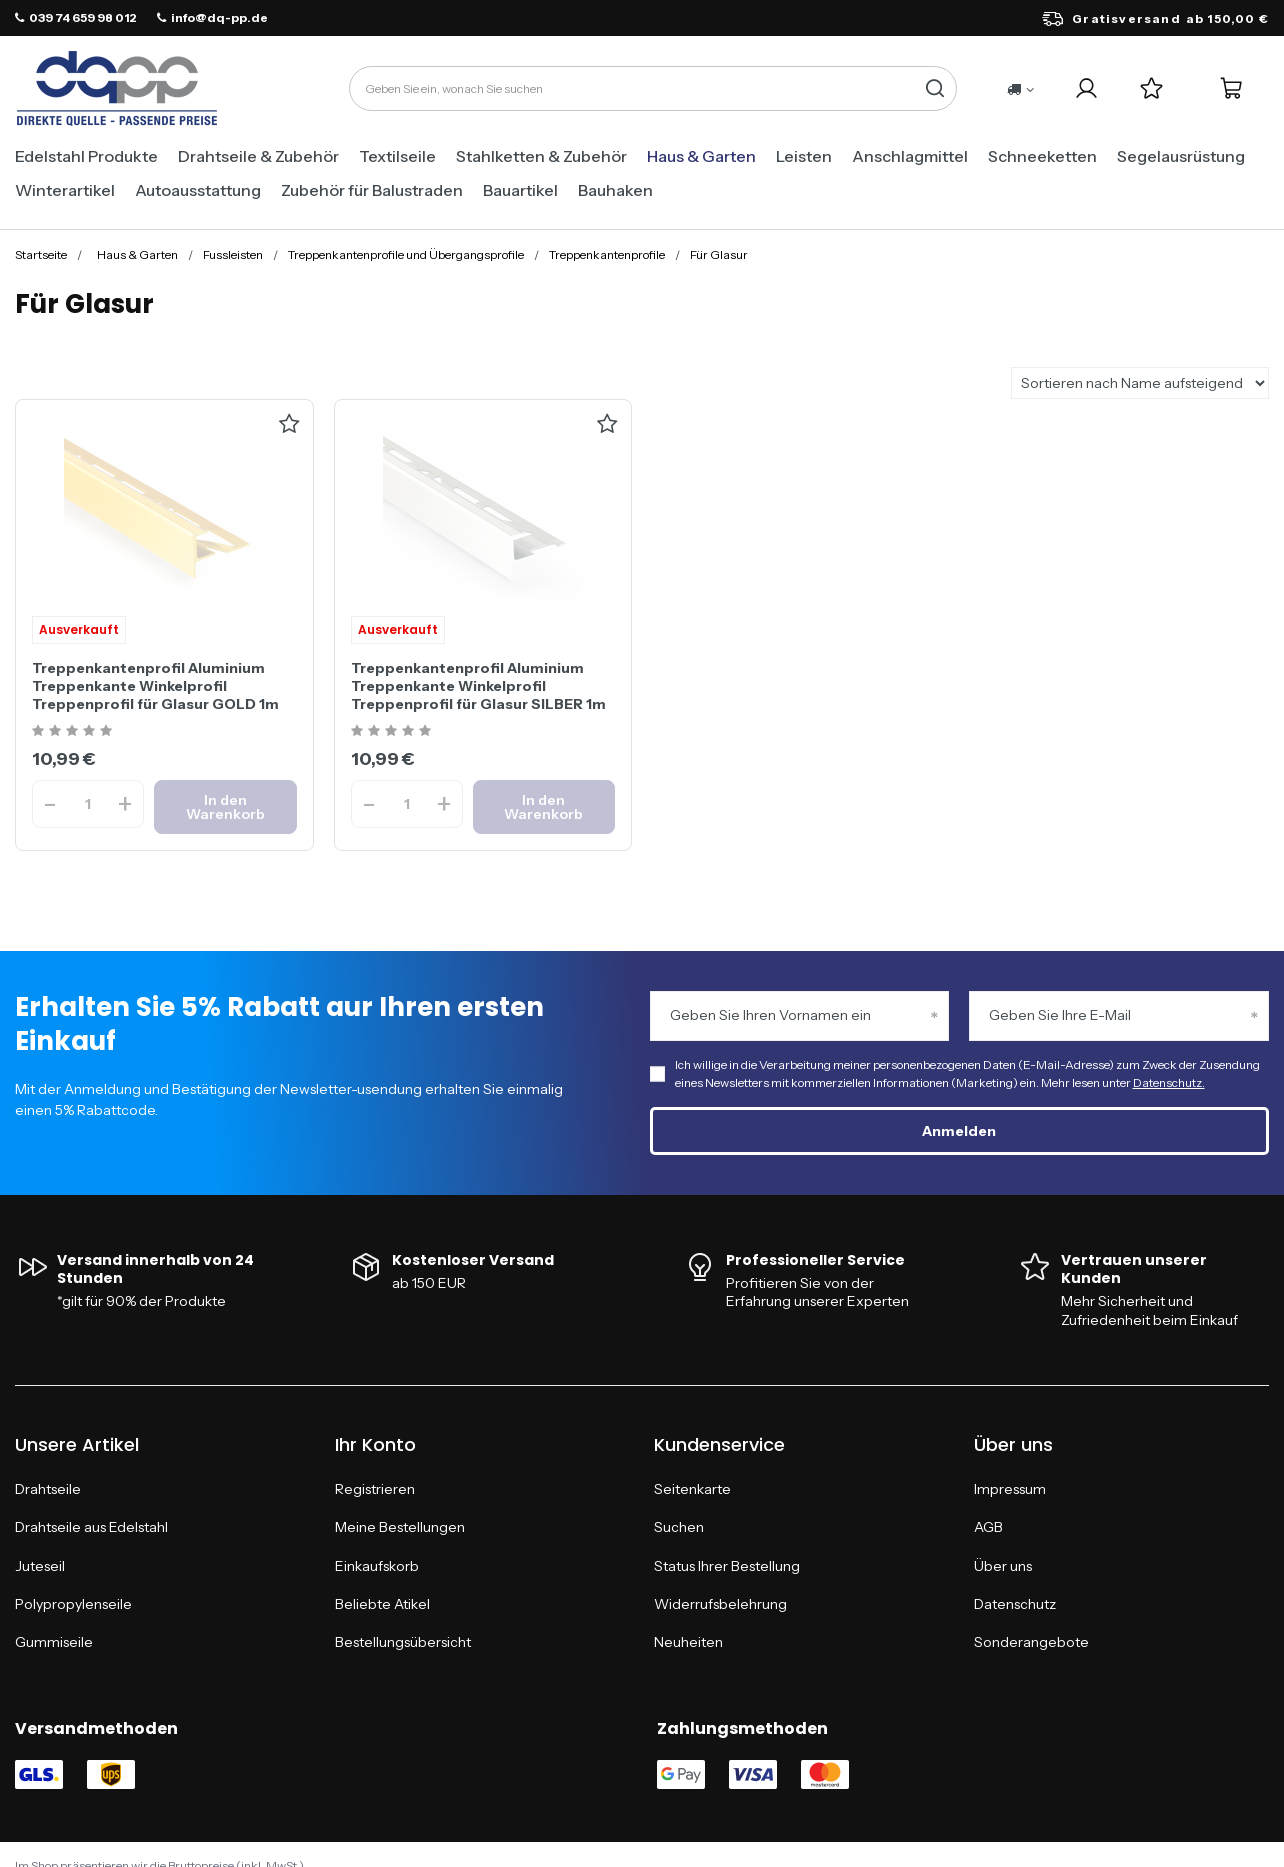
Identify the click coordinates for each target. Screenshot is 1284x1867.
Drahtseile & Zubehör (258, 156)
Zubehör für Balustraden (372, 190)
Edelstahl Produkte (86, 156)
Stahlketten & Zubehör (541, 156)
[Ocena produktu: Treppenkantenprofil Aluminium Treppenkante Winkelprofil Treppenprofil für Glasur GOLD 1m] (74, 731)
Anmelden (959, 1131)
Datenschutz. (1169, 1082)
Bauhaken (615, 190)
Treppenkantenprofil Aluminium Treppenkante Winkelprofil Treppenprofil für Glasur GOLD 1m (155, 686)
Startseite (41, 254)
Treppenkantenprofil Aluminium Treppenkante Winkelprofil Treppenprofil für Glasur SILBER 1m (478, 686)
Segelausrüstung (1181, 156)
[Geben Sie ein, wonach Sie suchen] (653, 88)
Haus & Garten (701, 156)
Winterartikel (65, 190)
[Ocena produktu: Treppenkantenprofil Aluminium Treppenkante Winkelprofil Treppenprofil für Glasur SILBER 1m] (393, 731)
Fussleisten (233, 254)
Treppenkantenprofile (607, 254)
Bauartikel (520, 190)
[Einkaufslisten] (1151, 88)
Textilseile (397, 156)
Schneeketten (1042, 156)
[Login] (1086, 88)
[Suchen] (934, 88)
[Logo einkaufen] (117, 89)
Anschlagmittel (910, 156)
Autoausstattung (198, 190)
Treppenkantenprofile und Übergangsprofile (406, 254)
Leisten (804, 156)
